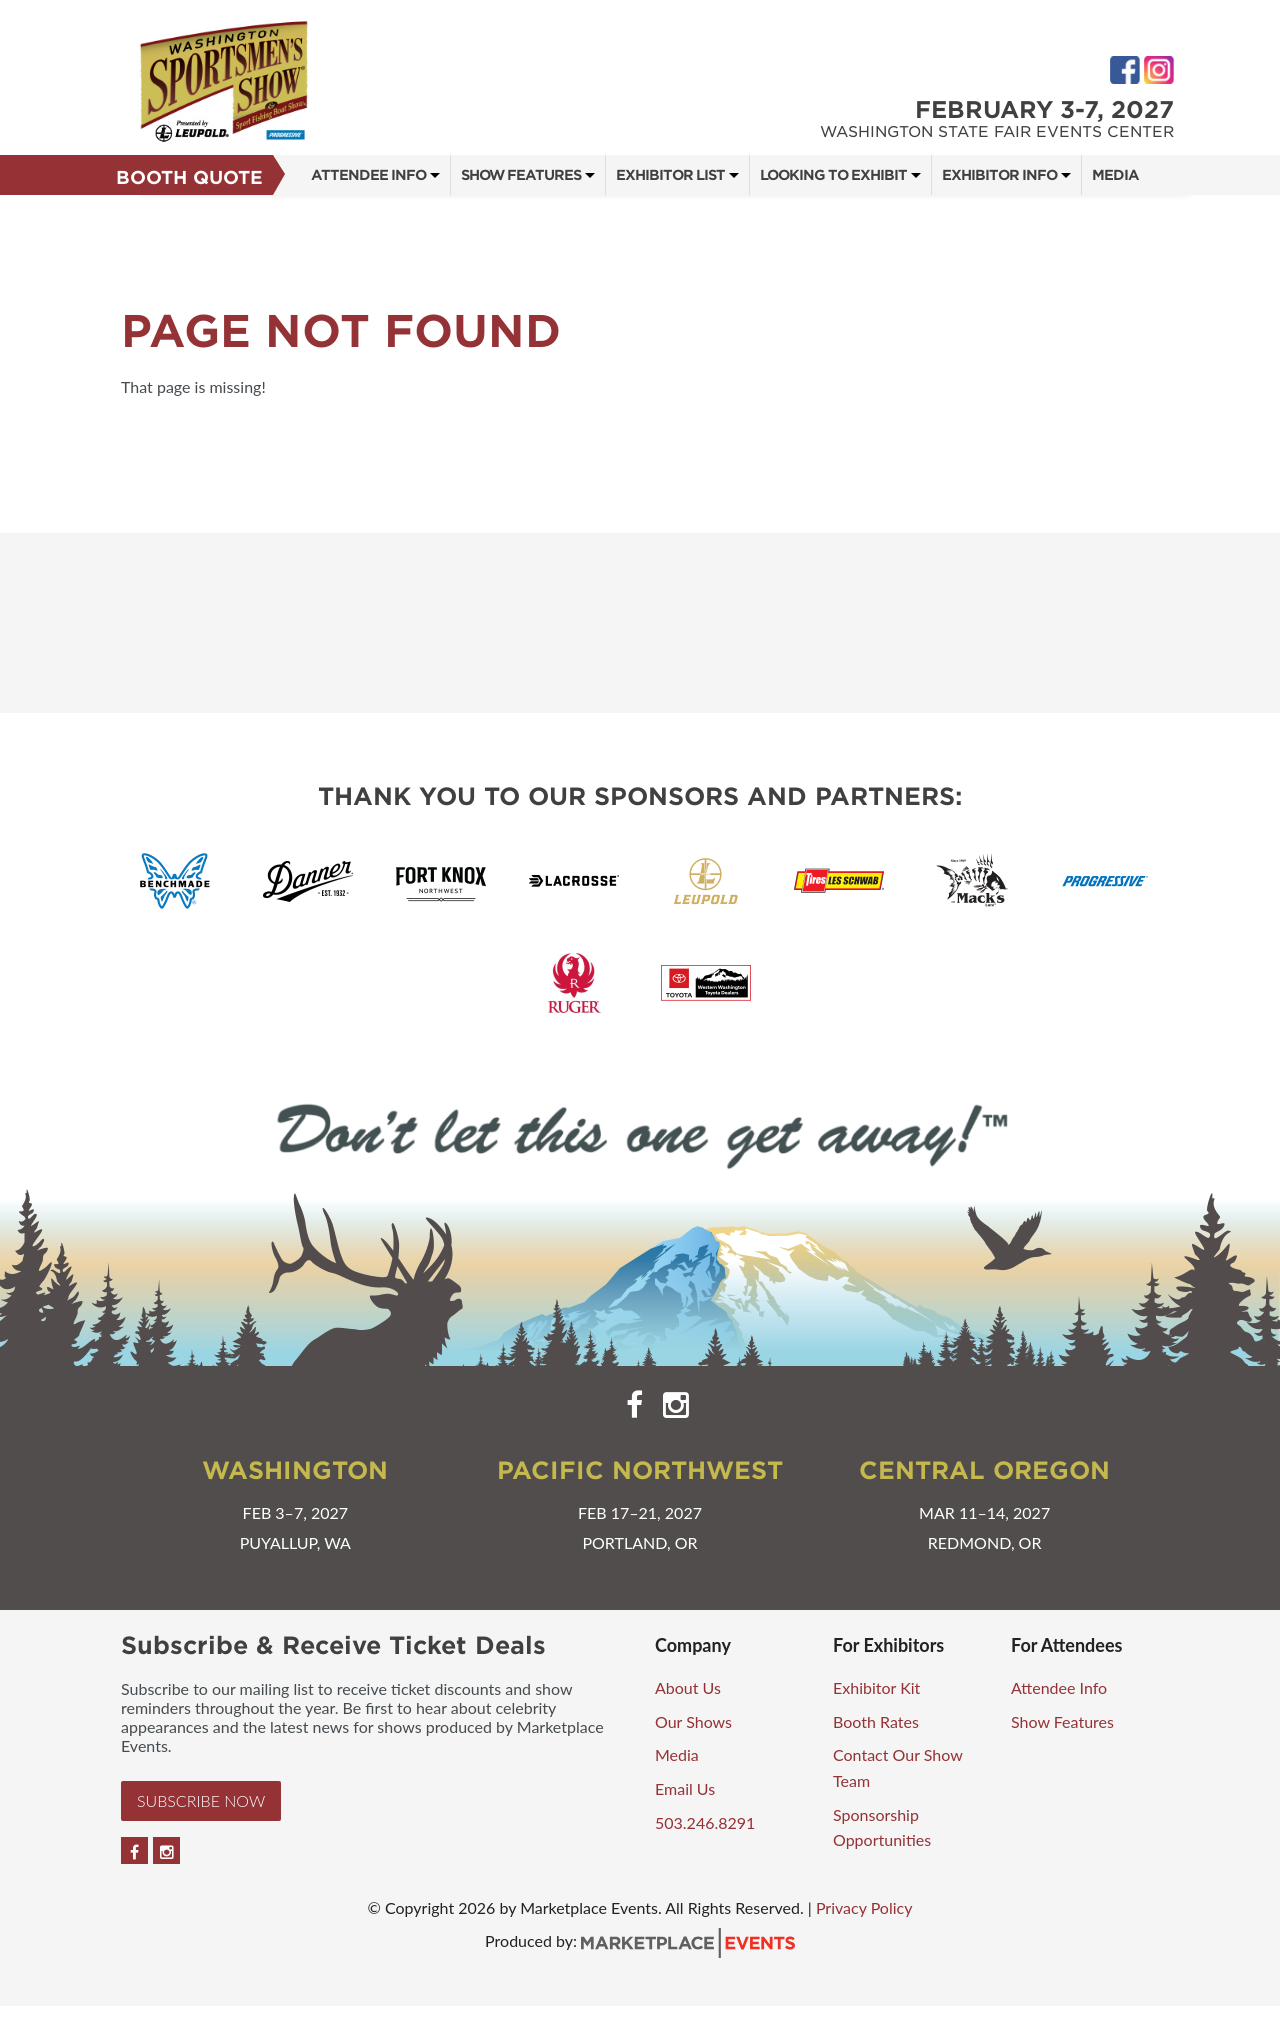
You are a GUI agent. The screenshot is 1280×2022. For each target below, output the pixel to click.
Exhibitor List (670, 175)
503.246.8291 (705, 1822)
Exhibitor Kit (876, 1687)
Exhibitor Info (999, 175)
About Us (688, 1687)
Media (1115, 175)
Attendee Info (368, 175)
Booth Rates (876, 1721)
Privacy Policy (864, 1907)
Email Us (685, 1788)
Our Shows (693, 1721)
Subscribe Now (201, 1800)
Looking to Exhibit (833, 175)
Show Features (521, 175)
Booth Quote (189, 177)
